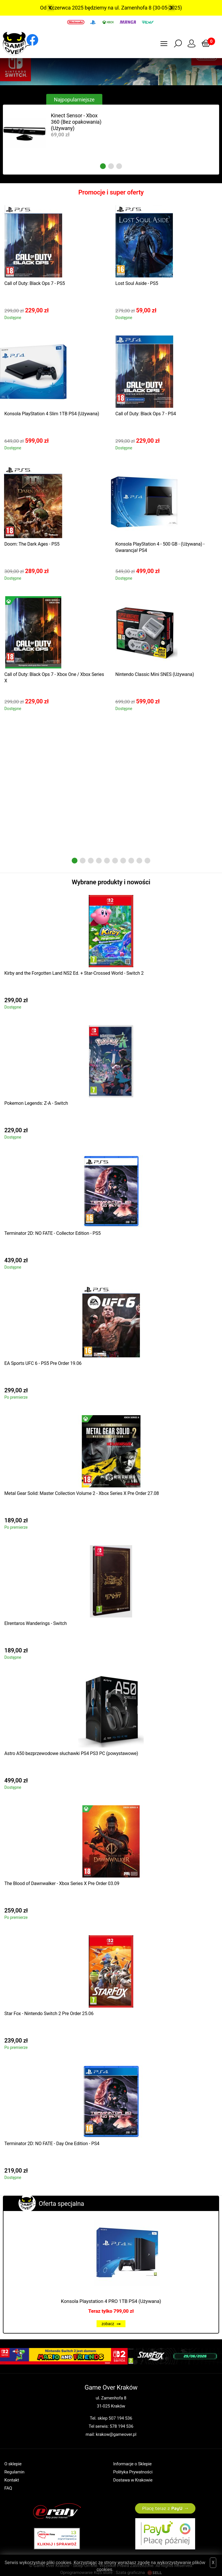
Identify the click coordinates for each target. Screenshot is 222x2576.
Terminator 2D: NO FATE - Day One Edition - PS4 (51, 2143)
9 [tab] (139, 860)
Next (171, 7)
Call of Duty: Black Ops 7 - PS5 (34, 283)
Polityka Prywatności (133, 2472)
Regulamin (14, 2472)
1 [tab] (103, 166)
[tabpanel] (57, 133)
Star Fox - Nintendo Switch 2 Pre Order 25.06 (49, 2013)
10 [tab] (147, 860)
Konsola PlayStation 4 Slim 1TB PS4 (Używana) (51, 413)
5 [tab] (107, 860)
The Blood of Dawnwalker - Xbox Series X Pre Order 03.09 (61, 1883)
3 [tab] (119, 166)
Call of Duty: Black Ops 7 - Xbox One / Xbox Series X (54, 677)
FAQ (8, 2488)
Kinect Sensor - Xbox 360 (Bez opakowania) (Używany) (76, 121)
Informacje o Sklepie (132, 2463)
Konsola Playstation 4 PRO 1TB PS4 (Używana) (111, 2301)
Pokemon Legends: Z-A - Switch (36, 1103)
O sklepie (13, 2463)
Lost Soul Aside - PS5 (136, 283)
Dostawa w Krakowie (133, 2480)
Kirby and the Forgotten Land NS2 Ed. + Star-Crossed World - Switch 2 (74, 973)
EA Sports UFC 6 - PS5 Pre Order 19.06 (43, 1363)
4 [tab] (99, 860)
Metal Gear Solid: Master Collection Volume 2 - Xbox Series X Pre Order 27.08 (81, 1493)
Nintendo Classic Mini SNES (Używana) (154, 674)
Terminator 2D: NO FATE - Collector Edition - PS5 (52, 1233)
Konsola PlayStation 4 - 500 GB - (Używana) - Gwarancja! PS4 (159, 547)
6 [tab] (115, 860)
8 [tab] (131, 860)
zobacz (111, 2323)
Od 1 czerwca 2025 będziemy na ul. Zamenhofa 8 (95, 8)
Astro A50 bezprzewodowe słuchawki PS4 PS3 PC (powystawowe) (71, 1753)
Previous (50, 7)
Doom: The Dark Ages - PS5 (32, 544)
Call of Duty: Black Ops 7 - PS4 (145, 413)
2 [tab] (111, 166)
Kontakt (11, 2480)
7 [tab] (123, 860)
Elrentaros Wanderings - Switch (35, 1623)
